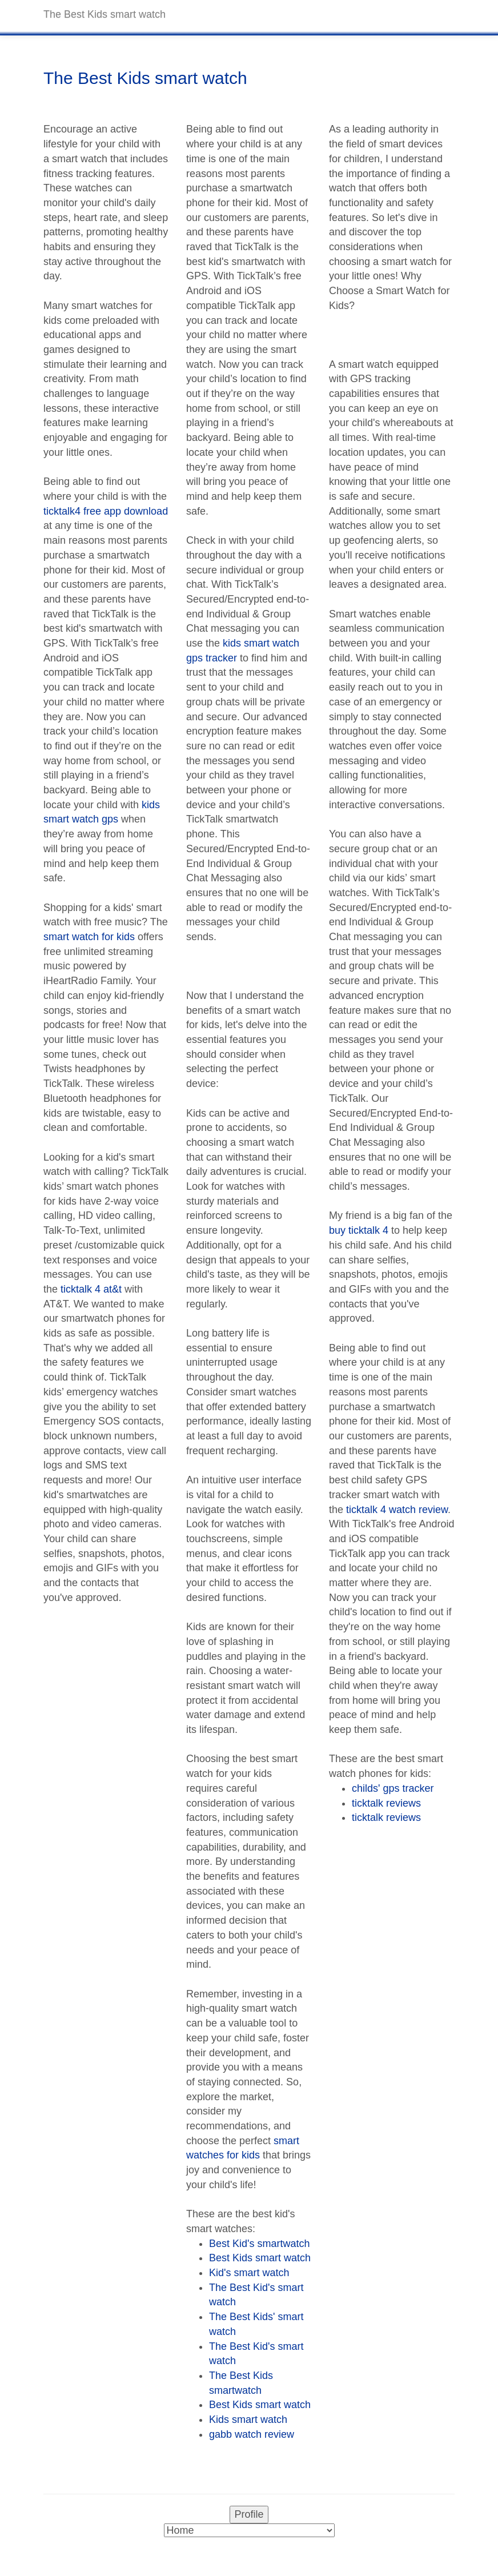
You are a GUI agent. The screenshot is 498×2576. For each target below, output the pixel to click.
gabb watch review (251, 2434)
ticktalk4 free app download (105, 511)
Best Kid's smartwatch (259, 2243)
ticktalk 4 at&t (91, 1289)
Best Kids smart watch (260, 2258)
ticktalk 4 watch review (397, 1509)
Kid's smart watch (249, 2272)
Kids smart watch (248, 2419)
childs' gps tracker (393, 1788)
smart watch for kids (89, 936)
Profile (248, 2514)
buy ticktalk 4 (358, 1230)
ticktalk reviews (386, 1803)
